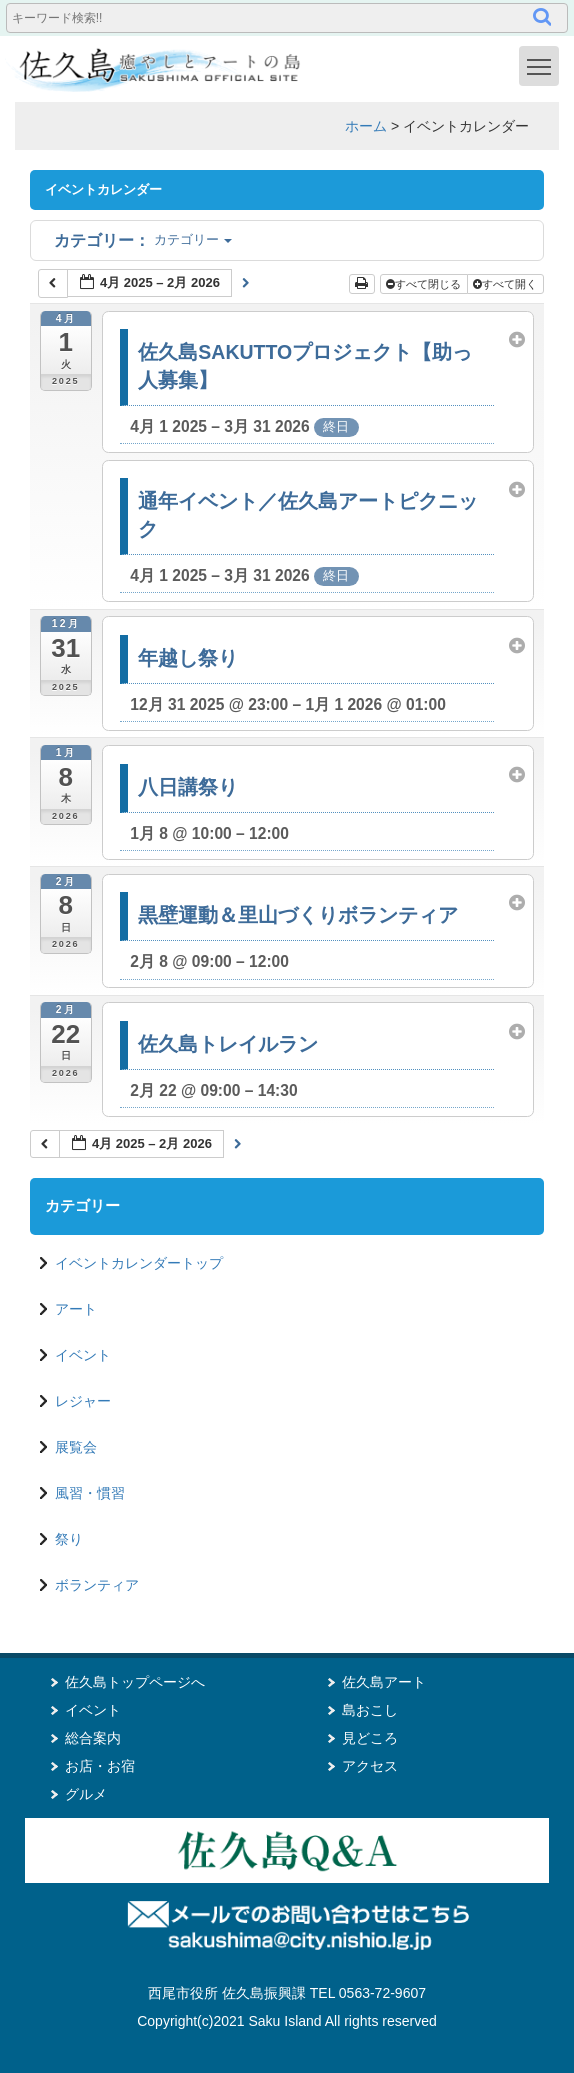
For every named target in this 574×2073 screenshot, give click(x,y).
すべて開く (506, 284)
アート (76, 1309)
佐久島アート (384, 1682)
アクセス (370, 1766)
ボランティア (97, 1585)
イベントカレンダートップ (139, 1263)
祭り (69, 1539)
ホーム (366, 126)
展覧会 (76, 1447)
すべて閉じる (425, 284)
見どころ (370, 1738)
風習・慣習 (90, 1493)
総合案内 (93, 1738)
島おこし (370, 1710)
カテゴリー (143, 239)
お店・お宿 (100, 1766)
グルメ (86, 1794)
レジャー (83, 1401)
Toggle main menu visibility (543, 65)
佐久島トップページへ (135, 1682)
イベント (83, 1355)
